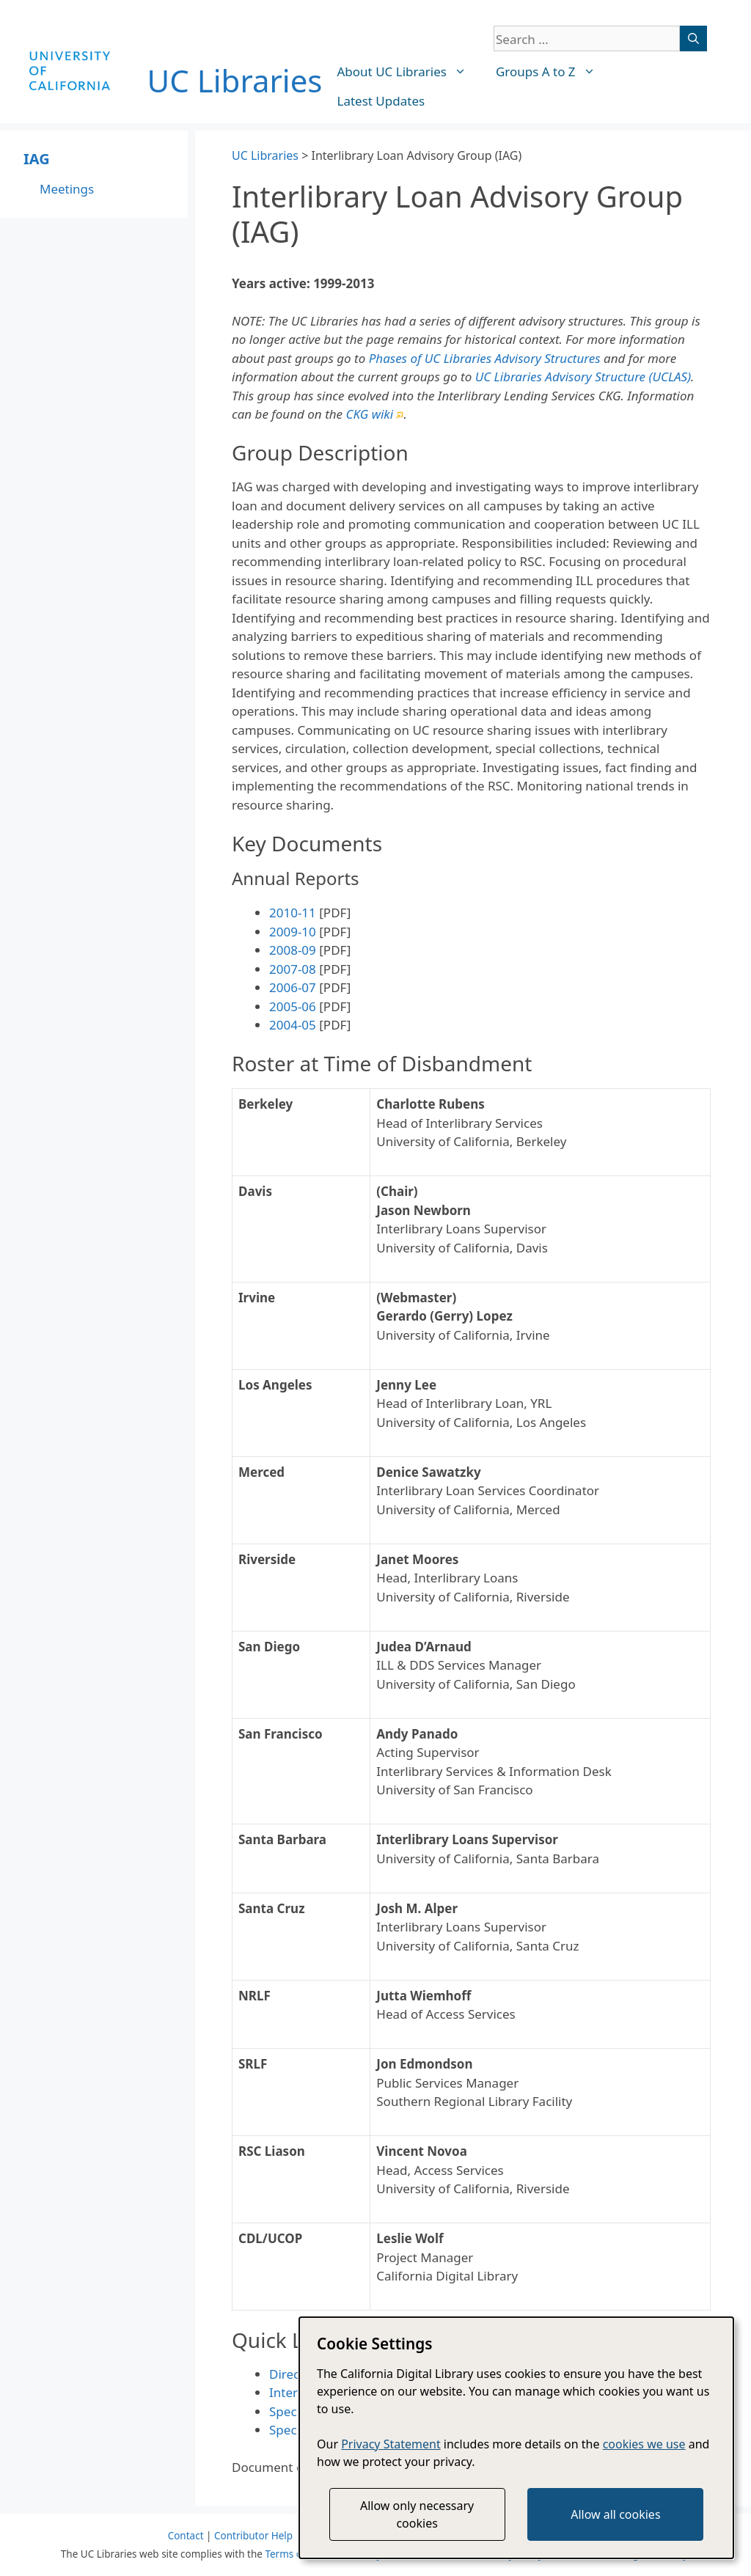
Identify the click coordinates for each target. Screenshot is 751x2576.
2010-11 (292, 912)
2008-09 (292, 950)
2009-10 (292, 931)
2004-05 (292, 1024)
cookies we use (644, 2444)
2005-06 (292, 1006)
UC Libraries (235, 80)
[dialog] (516, 2437)
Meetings (67, 188)
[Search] (693, 38)
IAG (36, 159)
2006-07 (292, 987)
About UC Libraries (409, 72)
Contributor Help (253, 2535)
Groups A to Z (553, 72)
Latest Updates (381, 100)
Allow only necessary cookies (417, 2514)
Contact (186, 2535)
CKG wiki (375, 414)
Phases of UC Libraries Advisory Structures (485, 358)
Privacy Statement (391, 2444)
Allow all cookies (615, 2514)
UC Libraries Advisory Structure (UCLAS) (583, 376)
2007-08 (292, 969)
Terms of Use (295, 2554)
